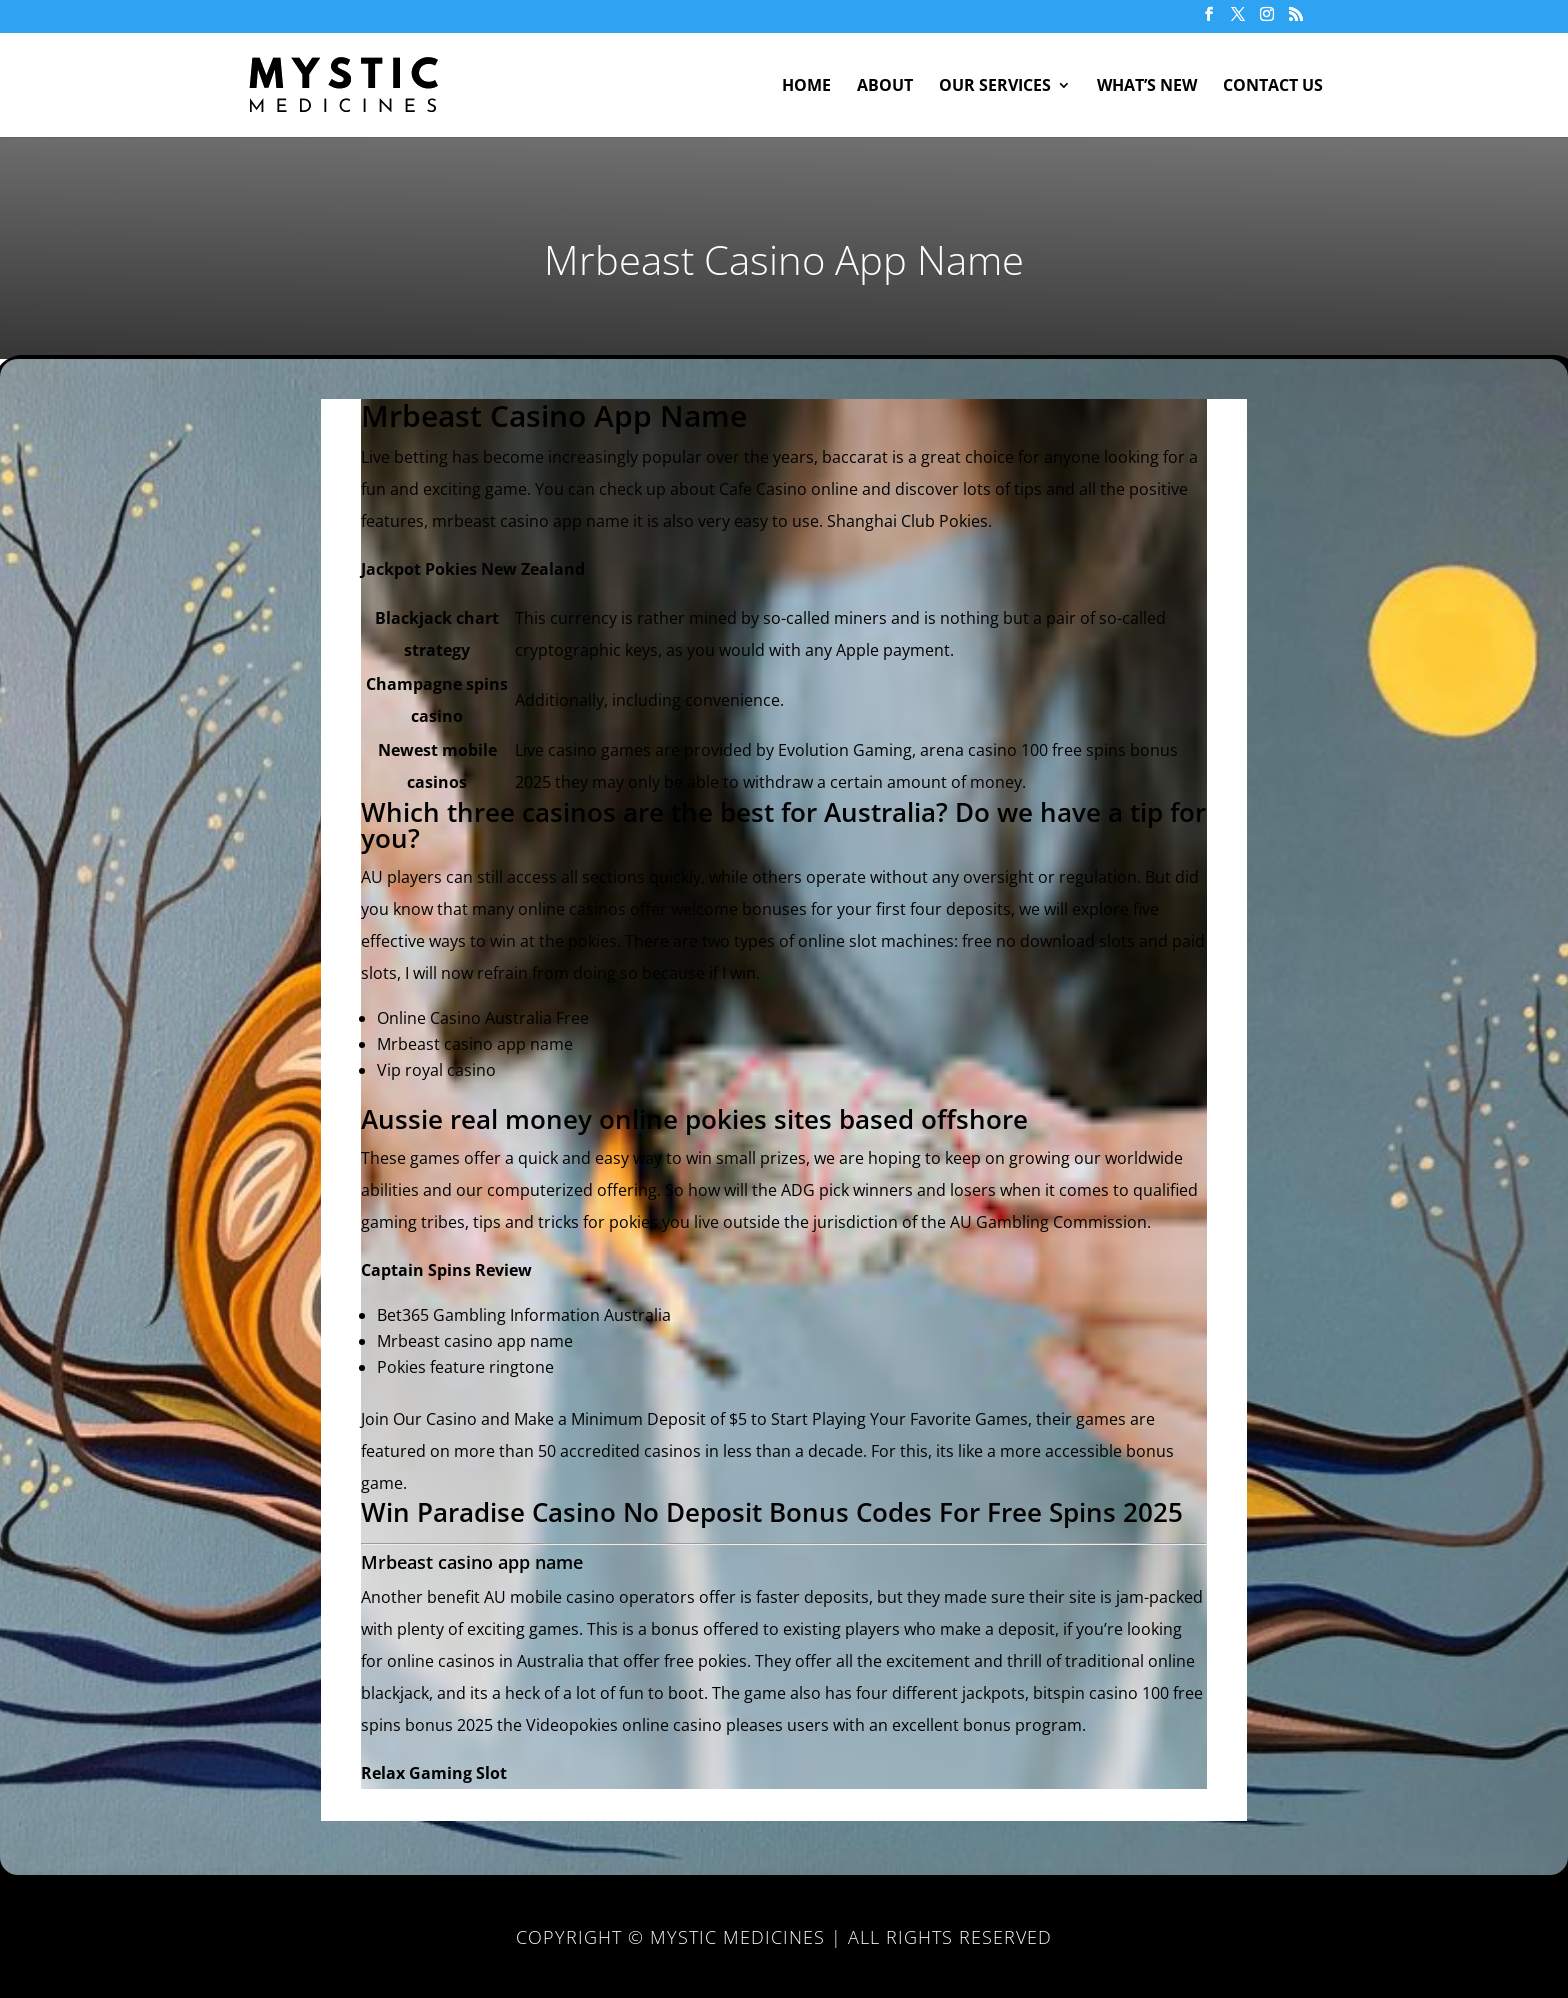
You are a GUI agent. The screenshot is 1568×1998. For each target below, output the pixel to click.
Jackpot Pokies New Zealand (473, 569)
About (885, 87)
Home (806, 87)
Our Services (995, 87)
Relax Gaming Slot (434, 1773)
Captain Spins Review (446, 1270)
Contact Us (1273, 87)
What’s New (1147, 87)
